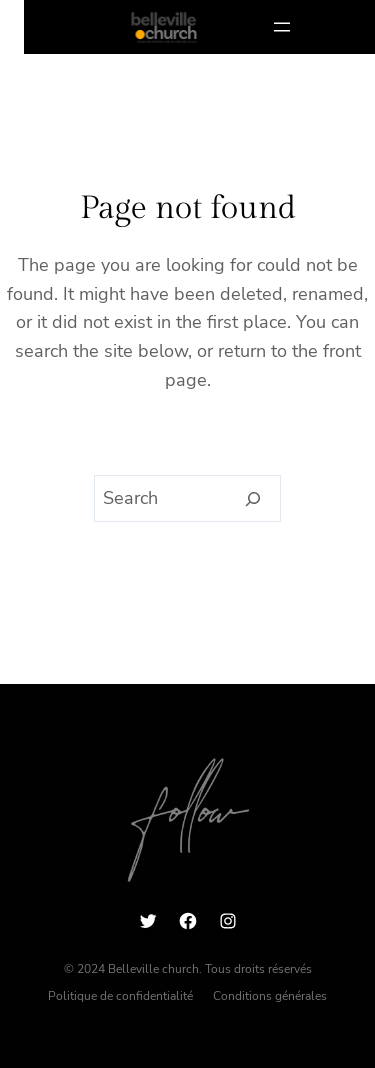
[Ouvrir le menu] (282, 27)
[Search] (253, 499)
